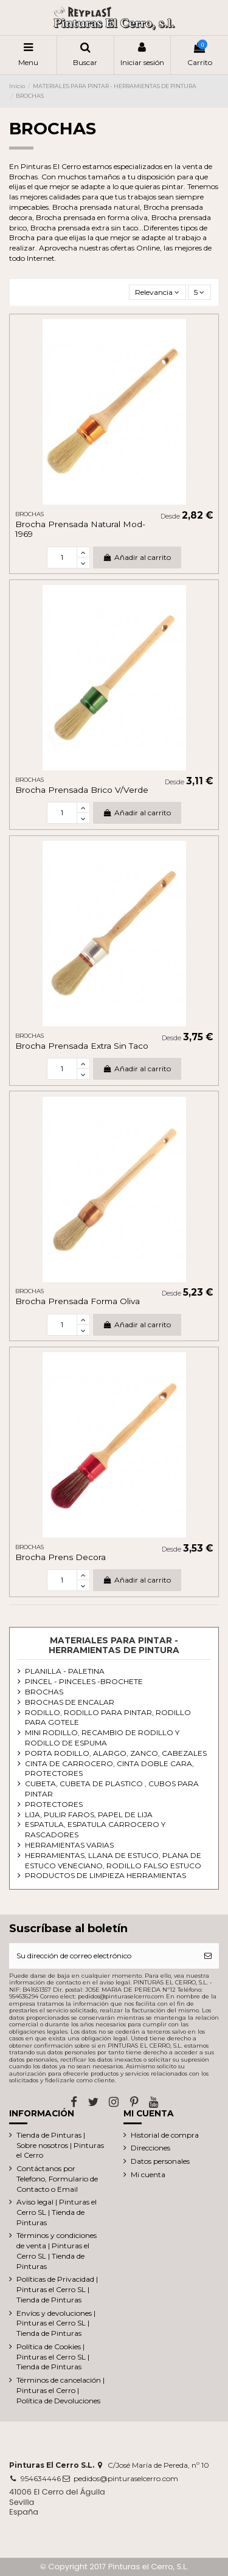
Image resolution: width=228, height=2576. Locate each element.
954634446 (41, 2478)
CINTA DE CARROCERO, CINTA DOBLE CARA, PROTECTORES (109, 1768)
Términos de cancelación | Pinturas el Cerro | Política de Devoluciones (60, 2390)
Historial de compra (165, 2134)
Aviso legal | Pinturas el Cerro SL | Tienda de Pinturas (56, 2212)
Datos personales (160, 2161)
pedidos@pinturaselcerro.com (126, 2478)
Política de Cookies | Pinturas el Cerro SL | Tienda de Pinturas (52, 2357)
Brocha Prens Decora (60, 1557)
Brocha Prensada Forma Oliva (77, 1301)
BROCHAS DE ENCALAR (69, 1702)
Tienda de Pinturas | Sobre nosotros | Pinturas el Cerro (60, 2145)
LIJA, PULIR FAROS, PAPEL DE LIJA (89, 1814)
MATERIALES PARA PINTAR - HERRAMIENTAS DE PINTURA (114, 1645)
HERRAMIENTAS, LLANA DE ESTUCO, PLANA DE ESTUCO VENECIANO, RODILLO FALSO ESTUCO (113, 1860)
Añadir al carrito (137, 557)
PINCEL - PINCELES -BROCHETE (84, 1681)
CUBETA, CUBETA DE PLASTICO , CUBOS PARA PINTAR (112, 1788)
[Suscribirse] (208, 1956)
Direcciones (150, 2147)
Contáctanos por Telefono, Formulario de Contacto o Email (57, 2179)
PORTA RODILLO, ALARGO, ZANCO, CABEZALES (116, 1753)
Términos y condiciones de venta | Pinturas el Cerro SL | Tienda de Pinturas (56, 2250)
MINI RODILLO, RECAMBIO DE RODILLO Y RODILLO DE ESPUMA (102, 1737)
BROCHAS (44, 1691)
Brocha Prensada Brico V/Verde (81, 790)
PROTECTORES (54, 1804)
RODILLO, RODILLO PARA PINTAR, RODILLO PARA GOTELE (108, 1717)
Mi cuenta (148, 2174)
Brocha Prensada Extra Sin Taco (81, 1046)
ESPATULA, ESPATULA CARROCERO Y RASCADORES (95, 1829)
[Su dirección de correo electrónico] (103, 1956)
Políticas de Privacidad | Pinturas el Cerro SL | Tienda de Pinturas (57, 2289)
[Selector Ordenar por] (157, 292)
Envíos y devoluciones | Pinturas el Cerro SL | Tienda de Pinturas (55, 2323)
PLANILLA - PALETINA (65, 1671)
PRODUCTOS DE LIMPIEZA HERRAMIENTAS (105, 1875)
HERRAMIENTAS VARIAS (69, 1844)
